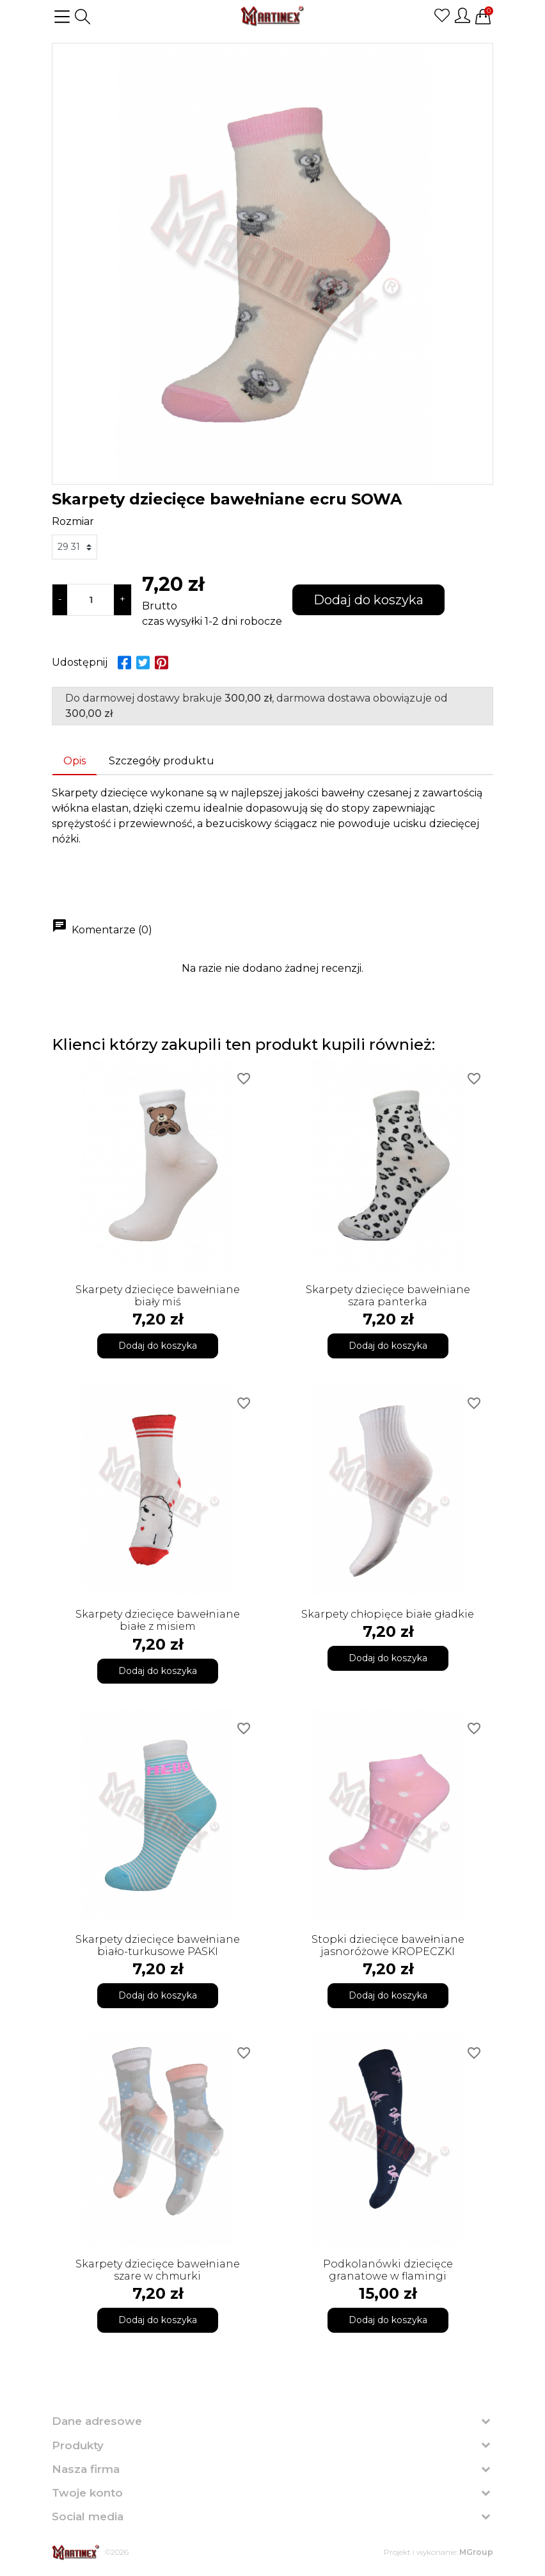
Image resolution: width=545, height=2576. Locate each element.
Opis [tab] (74, 761)
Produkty (78, 2445)
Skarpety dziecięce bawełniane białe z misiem (157, 1620)
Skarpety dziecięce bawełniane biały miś (157, 1296)
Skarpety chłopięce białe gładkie (387, 1614)
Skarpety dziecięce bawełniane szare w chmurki (157, 2270)
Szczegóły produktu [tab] (161, 761)
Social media (87, 2516)
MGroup (476, 2552)
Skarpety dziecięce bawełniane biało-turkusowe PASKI (157, 1945)
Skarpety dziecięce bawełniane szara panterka (388, 1296)
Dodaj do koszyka (368, 600)
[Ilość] (91, 599)
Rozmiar (73, 521)
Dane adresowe (97, 2421)
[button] (82, 16)
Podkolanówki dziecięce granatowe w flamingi (388, 2270)
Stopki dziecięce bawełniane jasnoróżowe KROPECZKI (388, 1945)
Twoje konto (87, 2492)
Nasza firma (86, 2469)
